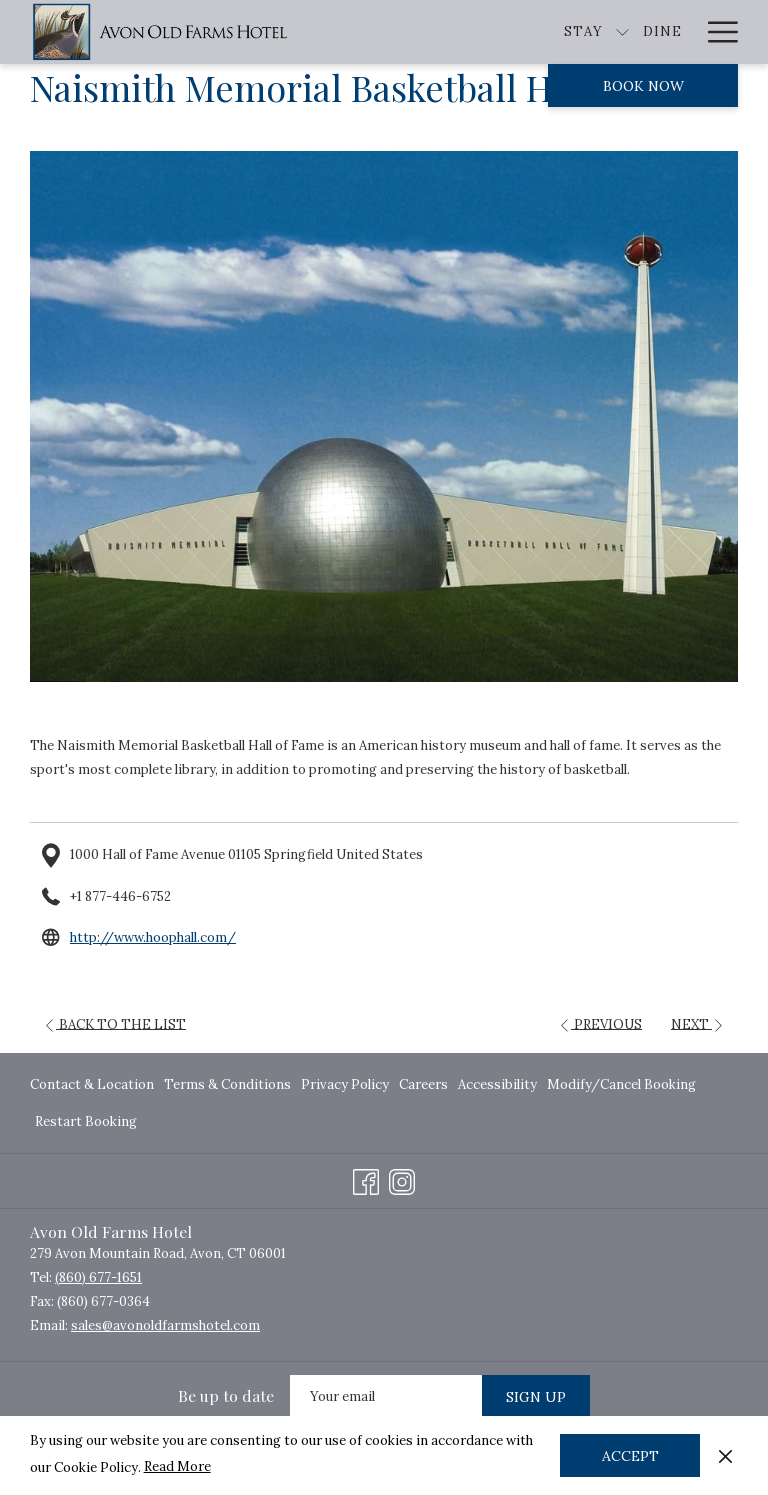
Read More (177, 1466)
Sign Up (536, 1397)
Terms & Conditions (227, 1084)
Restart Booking (86, 1121)
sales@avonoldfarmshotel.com (165, 1325)
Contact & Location (92, 1084)
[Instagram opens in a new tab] (402, 1178)
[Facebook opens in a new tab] (366, 1178)
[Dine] (553, 32)
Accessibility (497, 1084)
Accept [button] (630, 1456)
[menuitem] (94, 1084)
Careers (423, 1084)
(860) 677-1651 (98, 1277)
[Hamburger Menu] (715, 32)
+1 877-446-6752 (120, 896)
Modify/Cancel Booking (621, 1084)
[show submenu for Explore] (684, 32)
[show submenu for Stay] (513, 32)
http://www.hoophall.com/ (153, 937)
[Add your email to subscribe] (386, 1396)
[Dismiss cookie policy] (725, 1455)
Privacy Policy (345, 1084)
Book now (643, 86)
